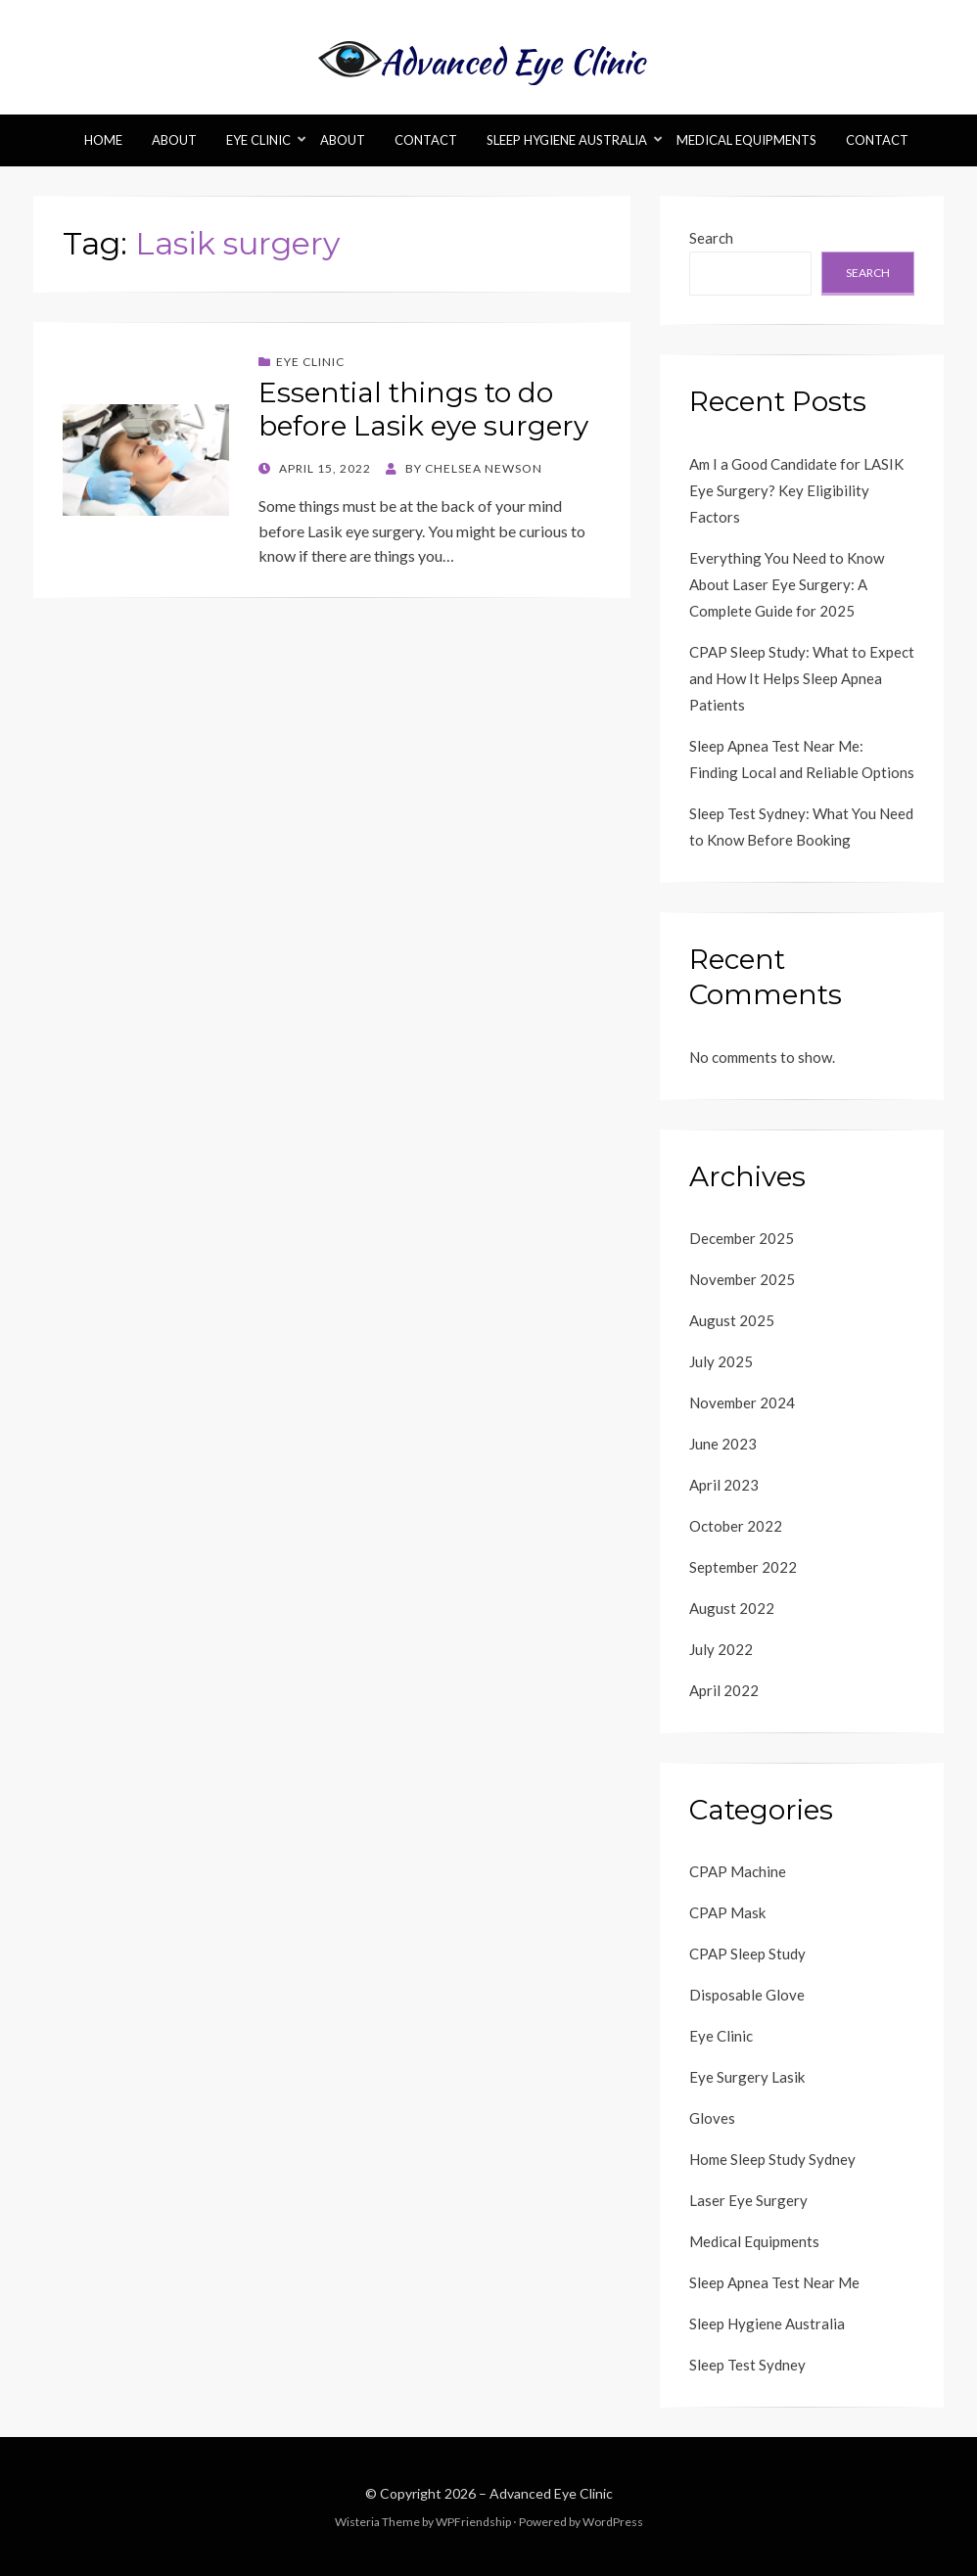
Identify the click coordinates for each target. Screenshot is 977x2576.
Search (711, 238)
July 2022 (721, 1649)
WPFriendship (473, 2521)
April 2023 (724, 1485)
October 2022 (735, 1526)
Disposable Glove (747, 1994)
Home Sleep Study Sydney (772, 2159)
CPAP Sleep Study (747, 1953)
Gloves (712, 2118)
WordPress (612, 2521)
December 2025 (741, 1238)
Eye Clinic (258, 140)
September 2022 (743, 1567)
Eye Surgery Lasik (747, 2077)
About (174, 140)
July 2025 (721, 1361)
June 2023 (723, 1443)
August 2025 (731, 1320)
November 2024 (742, 1402)
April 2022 (724, 1690)
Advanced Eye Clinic (551, 2493)
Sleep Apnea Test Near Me (774, 2282)
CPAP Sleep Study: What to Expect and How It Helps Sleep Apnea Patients (801, 678)
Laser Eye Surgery (748, 2200)
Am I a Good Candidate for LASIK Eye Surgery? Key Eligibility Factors (796, 490)
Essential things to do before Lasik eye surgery (423, 409)
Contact (426, 140)
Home (103, 140)
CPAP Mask (727, 1912)
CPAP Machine (737, 1871)
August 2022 (731, 1608)
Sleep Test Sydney (747, 2364)
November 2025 (742, 1279)
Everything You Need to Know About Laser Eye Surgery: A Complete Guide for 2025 (786, 584)
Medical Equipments (746, 140)
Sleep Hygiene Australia (567, 140)
